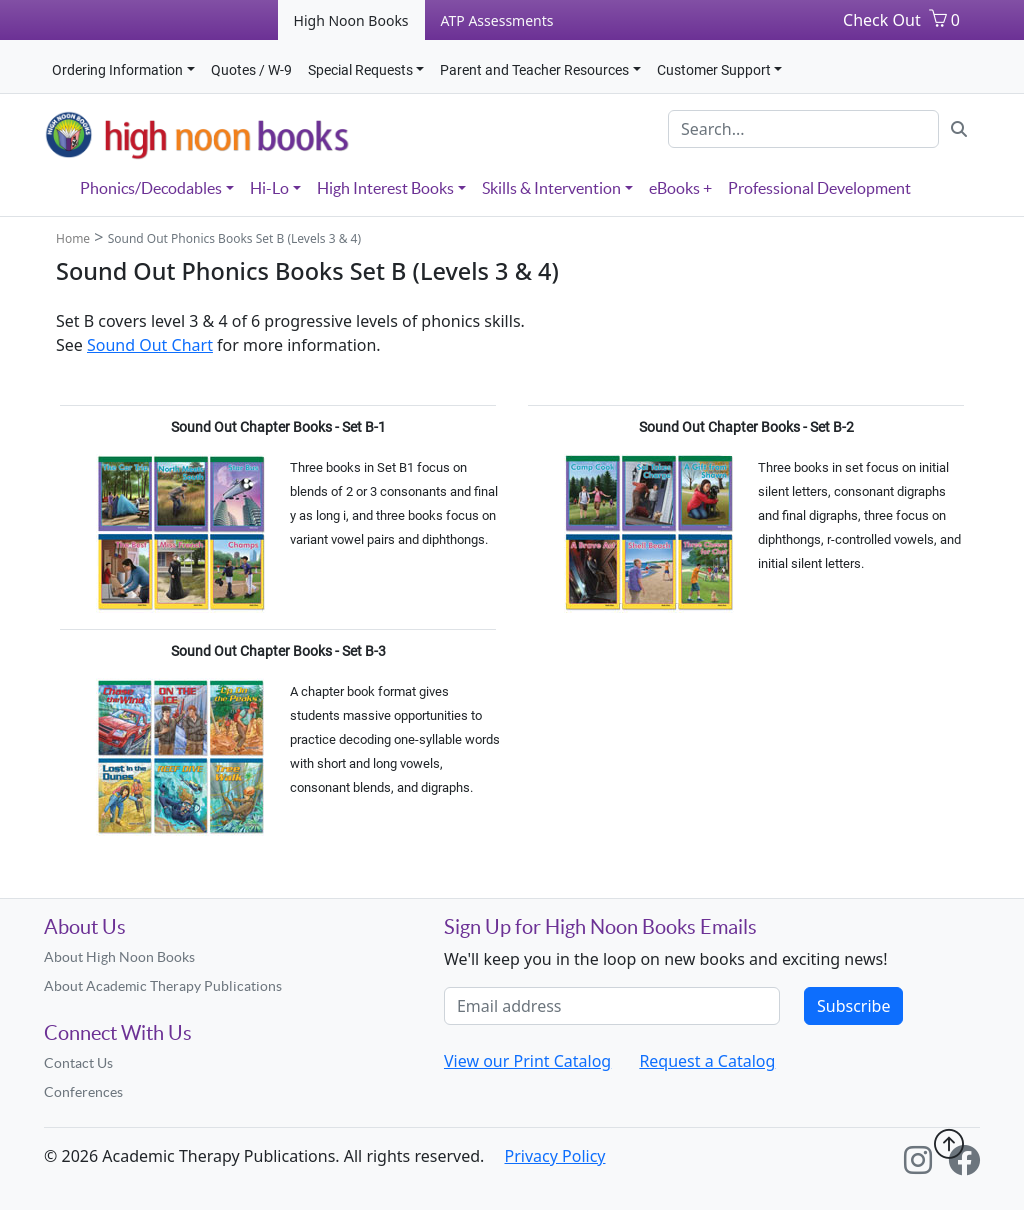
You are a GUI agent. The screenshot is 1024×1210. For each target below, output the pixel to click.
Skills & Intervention (551, 188)
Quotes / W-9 (251, 70)
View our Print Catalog (527, 1061)
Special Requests (360, 70)
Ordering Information (117, 70)
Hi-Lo (269, 188)
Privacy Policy (555, 1156)
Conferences (83, 1092)
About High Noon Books (119, 957)
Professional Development (819, 188)
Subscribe (853, 1006)
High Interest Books (385, 188)
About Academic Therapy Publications (163, 986)
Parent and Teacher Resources (534, 70)
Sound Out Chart (150, 345)
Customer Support (714, 70)
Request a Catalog (707, 1061)
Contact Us (78, 1063)
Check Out (882, 20)
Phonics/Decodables (151, 188)
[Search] (803, 129)
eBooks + (680, 188)
